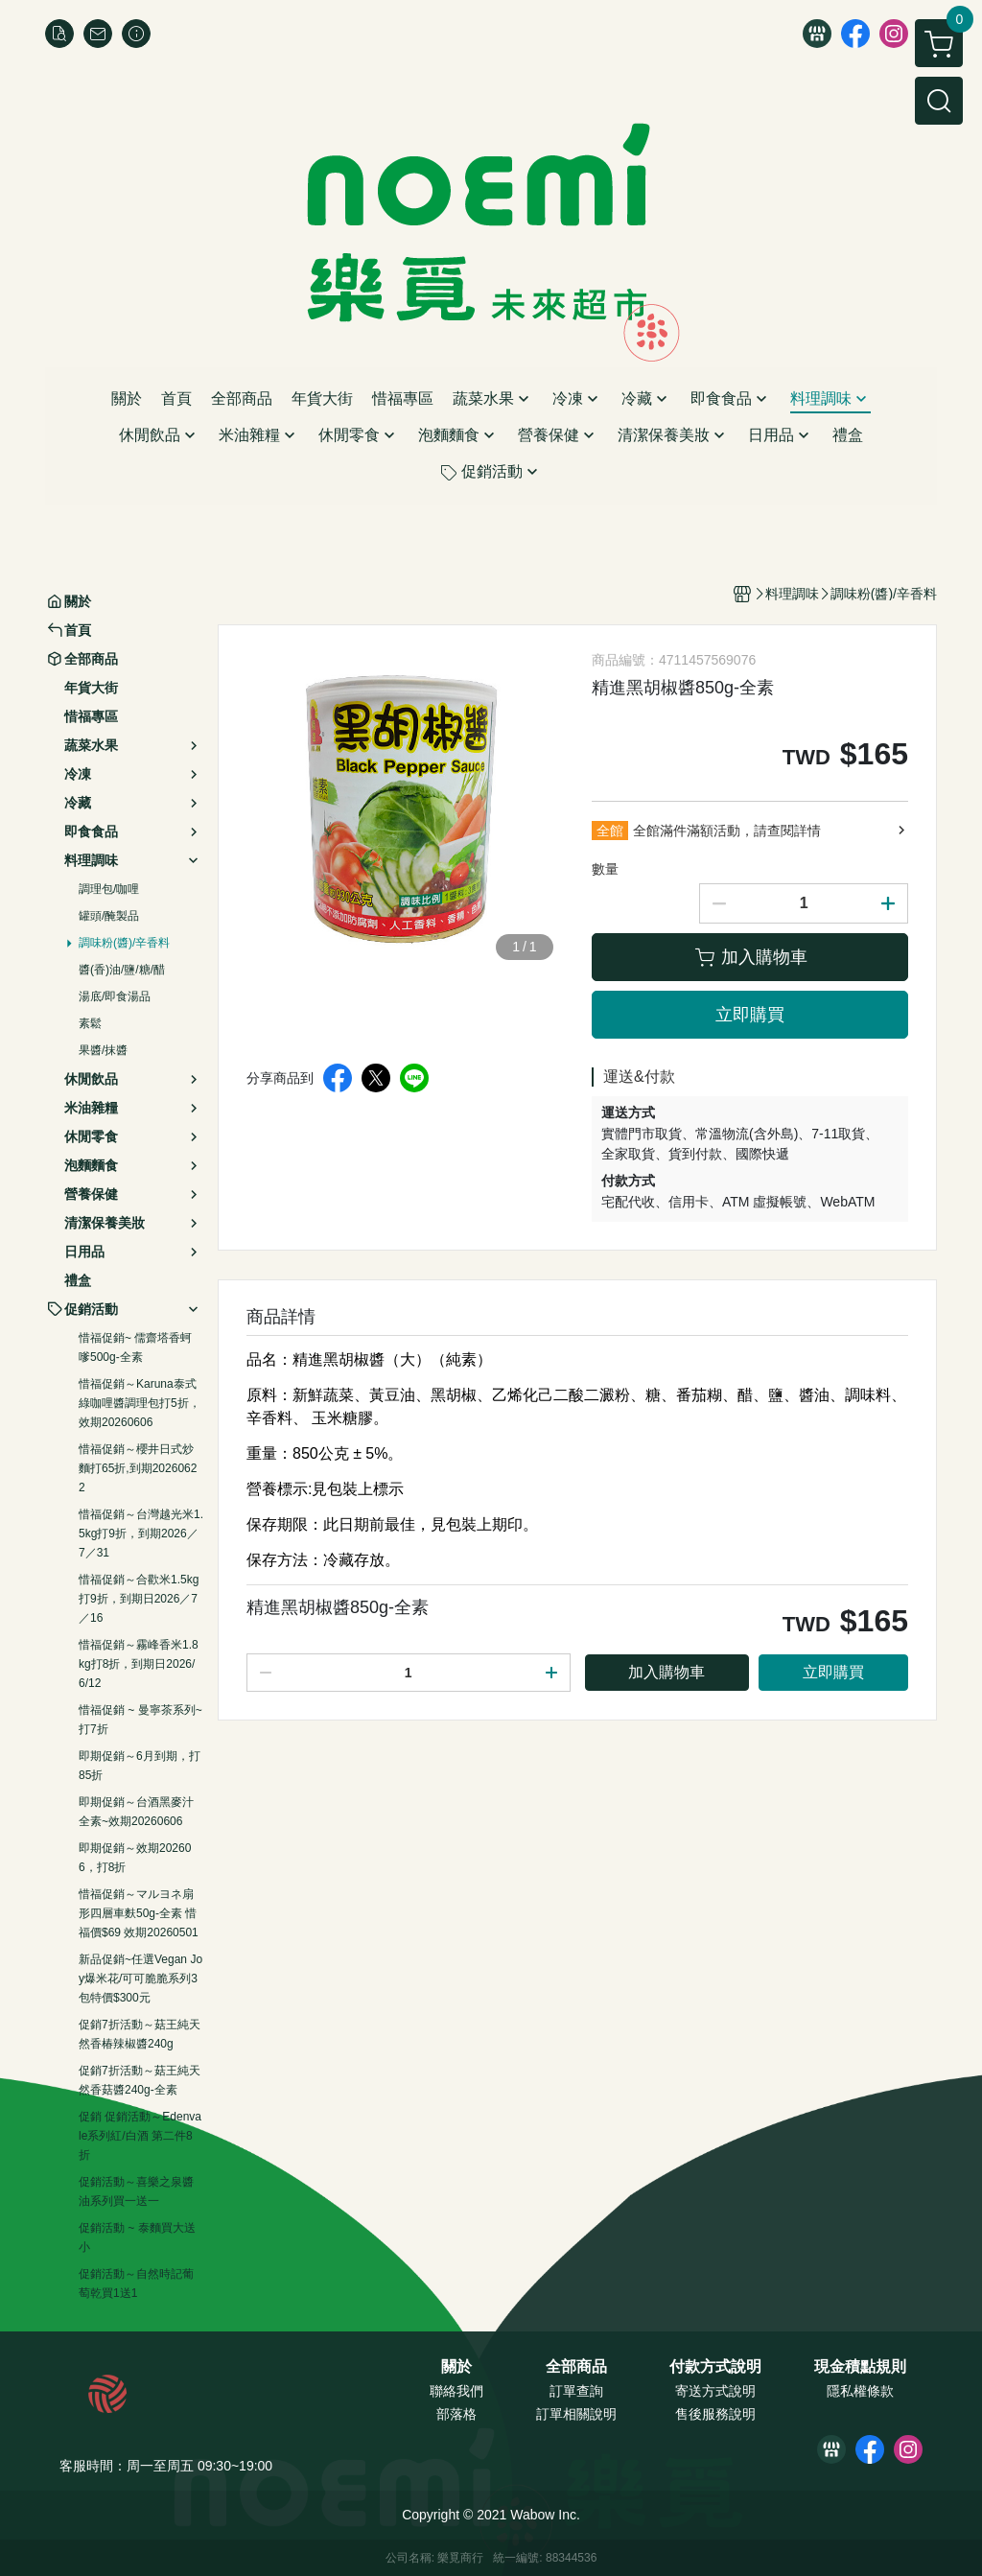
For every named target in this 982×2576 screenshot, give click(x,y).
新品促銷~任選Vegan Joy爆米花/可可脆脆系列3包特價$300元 (140, 1978)
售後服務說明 (715, 2414)
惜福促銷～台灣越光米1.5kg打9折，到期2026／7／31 (141, 1533)
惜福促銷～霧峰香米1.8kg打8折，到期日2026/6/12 (139, 1664)
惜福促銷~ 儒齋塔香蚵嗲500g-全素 (135, 1347)
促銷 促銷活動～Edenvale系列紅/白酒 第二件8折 (140, 2136)
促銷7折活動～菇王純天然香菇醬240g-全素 (139, 2080)
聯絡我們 (456, 2391)
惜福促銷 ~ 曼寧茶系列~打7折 (140, 1719)
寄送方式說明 (715, 2391)
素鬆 (90, 1023)
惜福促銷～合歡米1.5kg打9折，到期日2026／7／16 (139, 1599)
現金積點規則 (860, 2367)
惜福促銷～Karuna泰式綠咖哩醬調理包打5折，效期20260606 (139, 1403)
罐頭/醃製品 (109, 916)
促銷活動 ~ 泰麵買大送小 (137, 2237)
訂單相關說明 (576, 2414)
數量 (605, 869)
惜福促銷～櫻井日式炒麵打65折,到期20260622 (138, 1468)
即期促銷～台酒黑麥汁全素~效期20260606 (136, 1811)
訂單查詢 (576, 2391)
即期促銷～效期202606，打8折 (135, 1857)
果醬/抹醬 (103, 1050)
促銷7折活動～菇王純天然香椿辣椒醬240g (139, 2034)
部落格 (456, 2414)
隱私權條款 (860, 2391)
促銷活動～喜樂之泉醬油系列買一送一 (136, 2191)
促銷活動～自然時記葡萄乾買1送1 (136, 2283)
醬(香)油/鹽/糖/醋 (122, 969)
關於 (456, 2367)
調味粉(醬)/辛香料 (124, 942)
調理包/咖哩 (109, 889)
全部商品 (576, 2367)
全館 (609, 830)
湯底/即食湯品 (115, 996)
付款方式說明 (715, 2367)
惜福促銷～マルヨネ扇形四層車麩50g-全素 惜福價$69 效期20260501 (139, 1913)
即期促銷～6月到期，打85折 (139, 1765)
